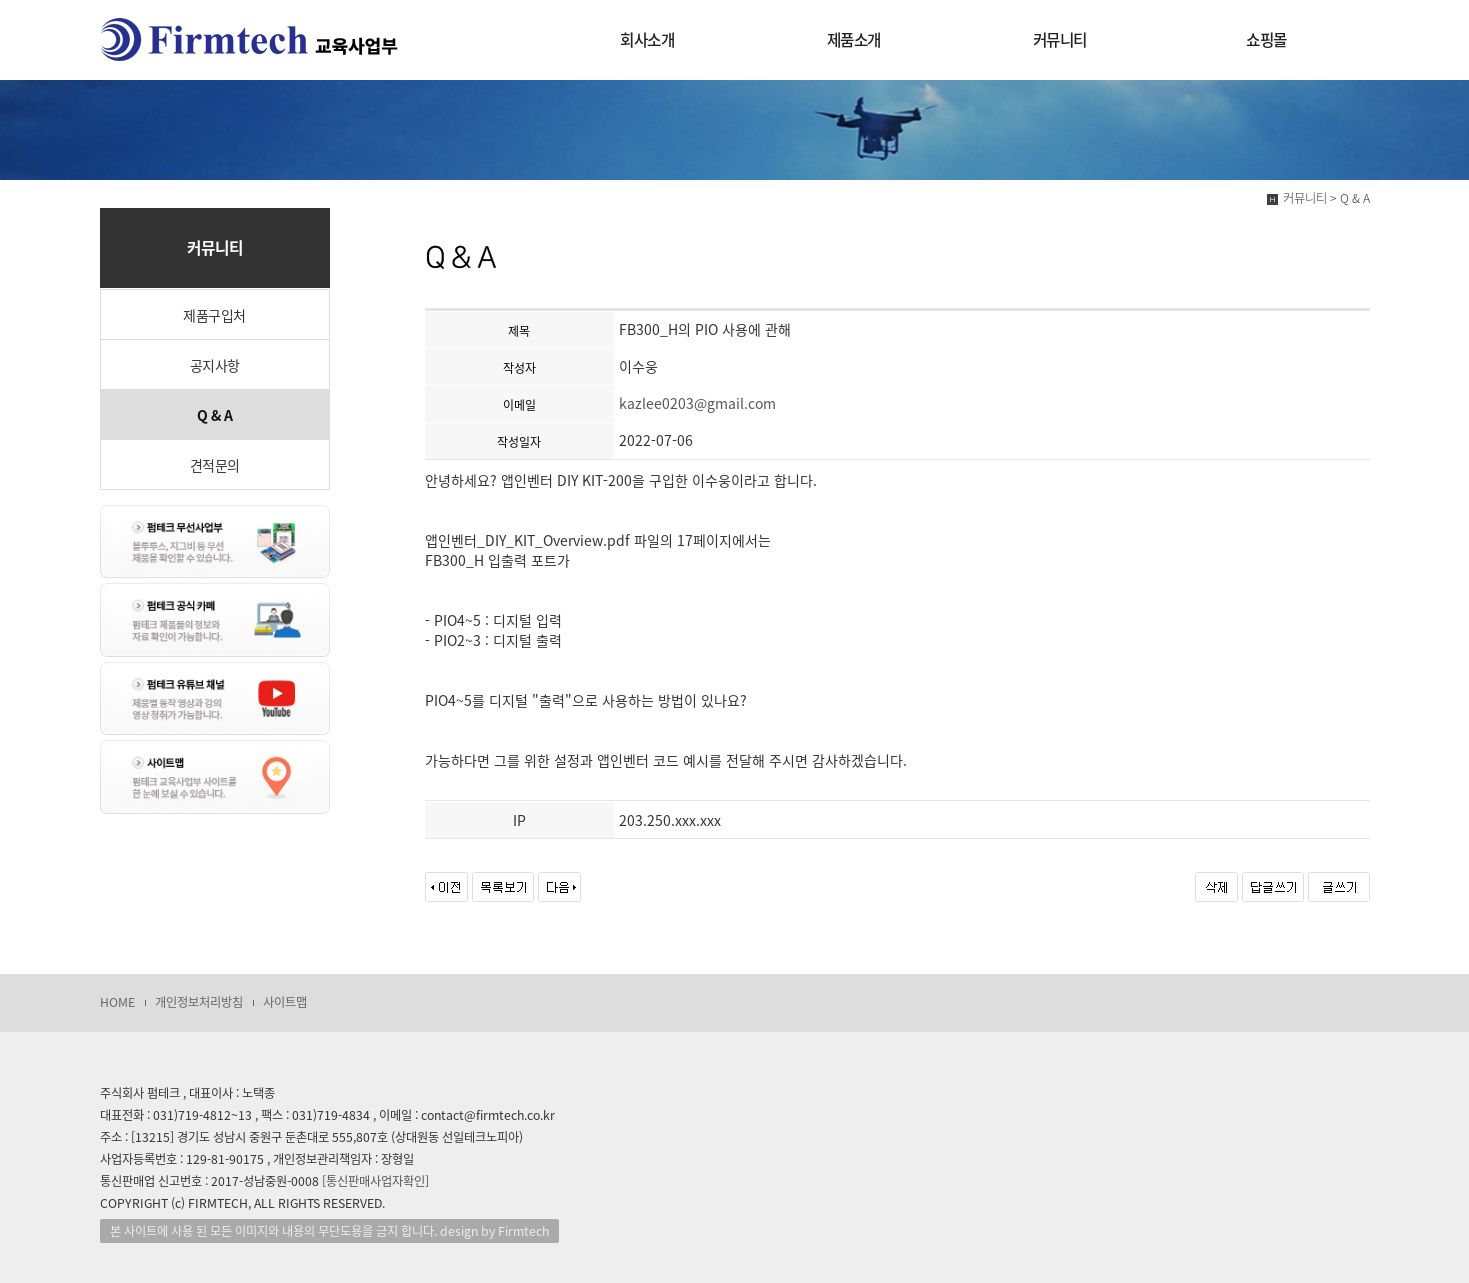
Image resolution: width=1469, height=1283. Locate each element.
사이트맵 (285, 1002)
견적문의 (215, 465)
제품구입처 (214, 315)
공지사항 (215, 365)
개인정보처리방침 (199, 1002)
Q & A (215, 415)
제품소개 (854, 39)
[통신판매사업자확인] (375, 1181)
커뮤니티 (1060, 39)
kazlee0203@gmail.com (697, 403)
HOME (117, 1002)
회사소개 (647, 39)
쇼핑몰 (1266, 39)
